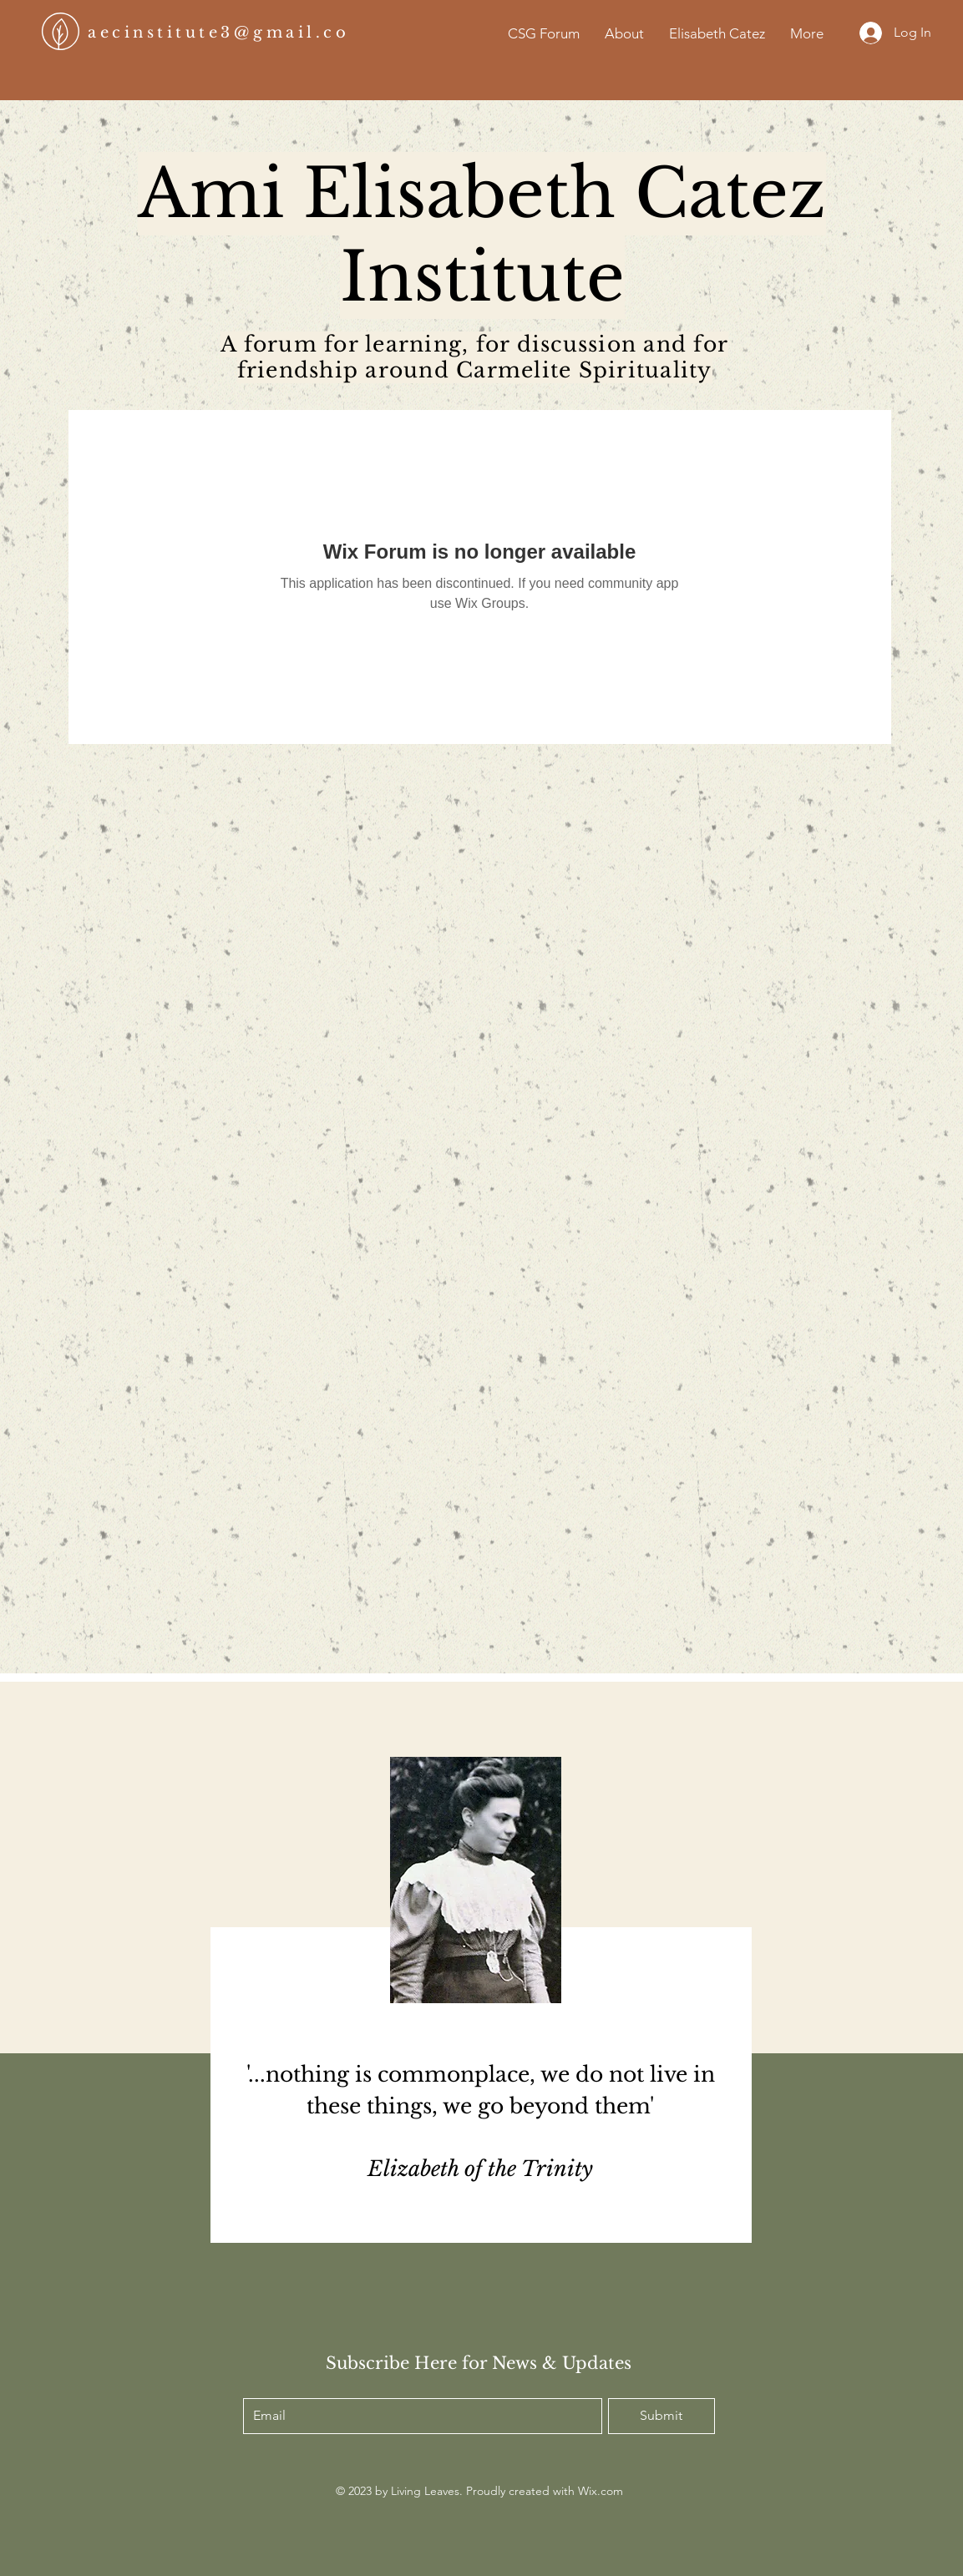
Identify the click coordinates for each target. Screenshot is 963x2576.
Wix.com (600, 2490)
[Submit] (661, 2416)
